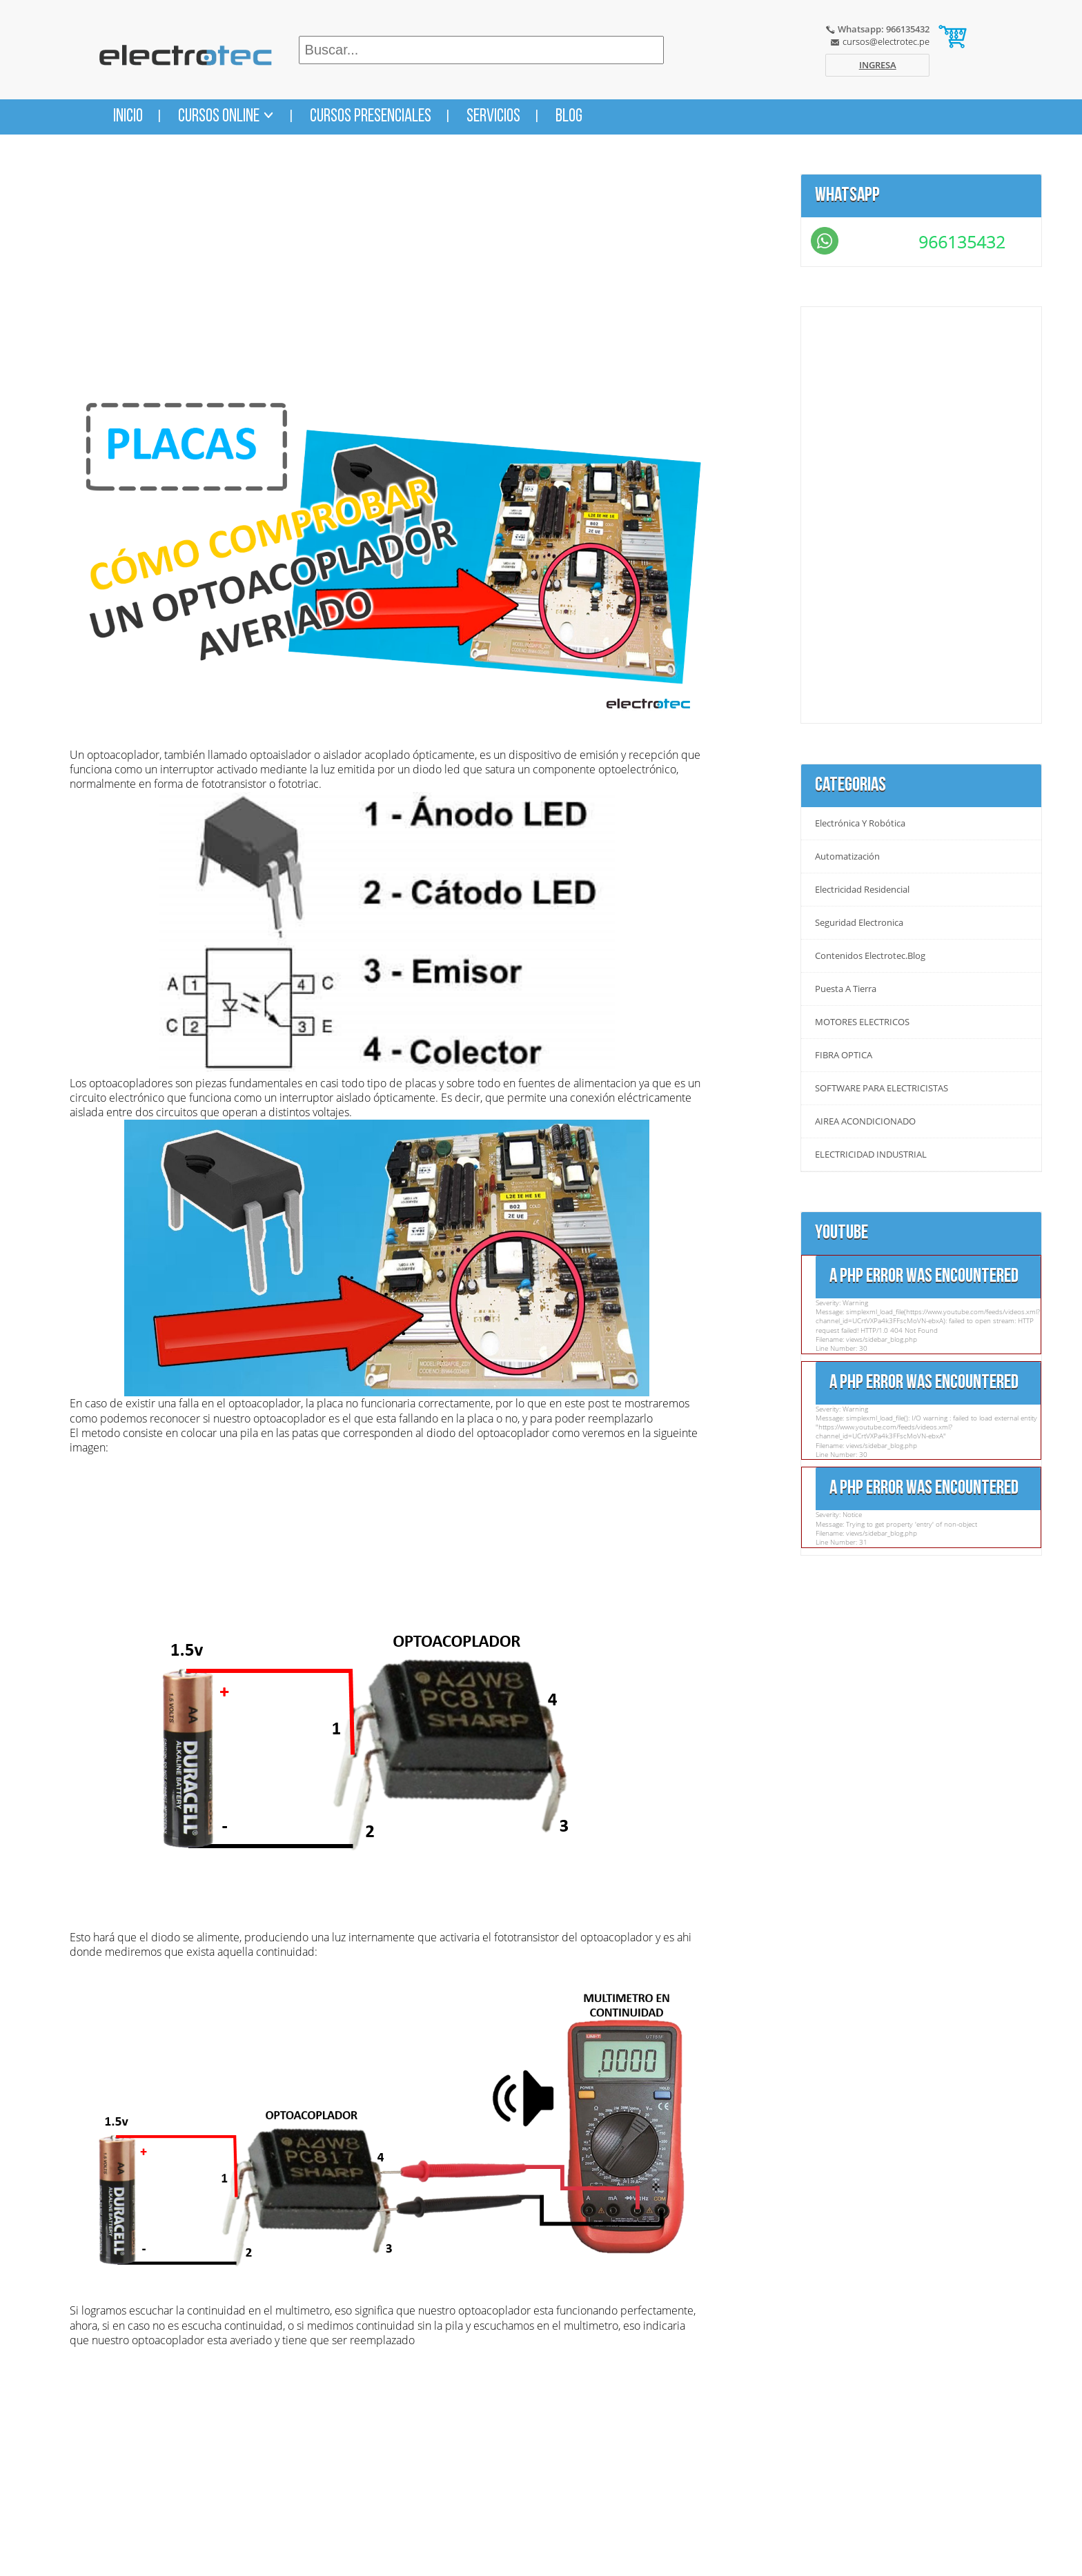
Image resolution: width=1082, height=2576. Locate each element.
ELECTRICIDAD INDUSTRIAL (871, 1154)
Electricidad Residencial (862, 889)
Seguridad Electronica (859, 923)
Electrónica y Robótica (860, 823)
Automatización (847, 856)
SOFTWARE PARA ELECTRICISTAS (881, 1088)
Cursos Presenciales (370, 117)
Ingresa (877, 65)
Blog (568, 117)
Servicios (493, 117)
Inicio (128, 117)
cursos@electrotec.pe (886, 41)
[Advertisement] (387, 269)
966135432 (961, 241)
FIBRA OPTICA (843, 1055)
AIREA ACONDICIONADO (865, 1121)
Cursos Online (226, 117)
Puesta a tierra (845, 989)
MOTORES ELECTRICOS (862, 1022)
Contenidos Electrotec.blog (870, 956)
